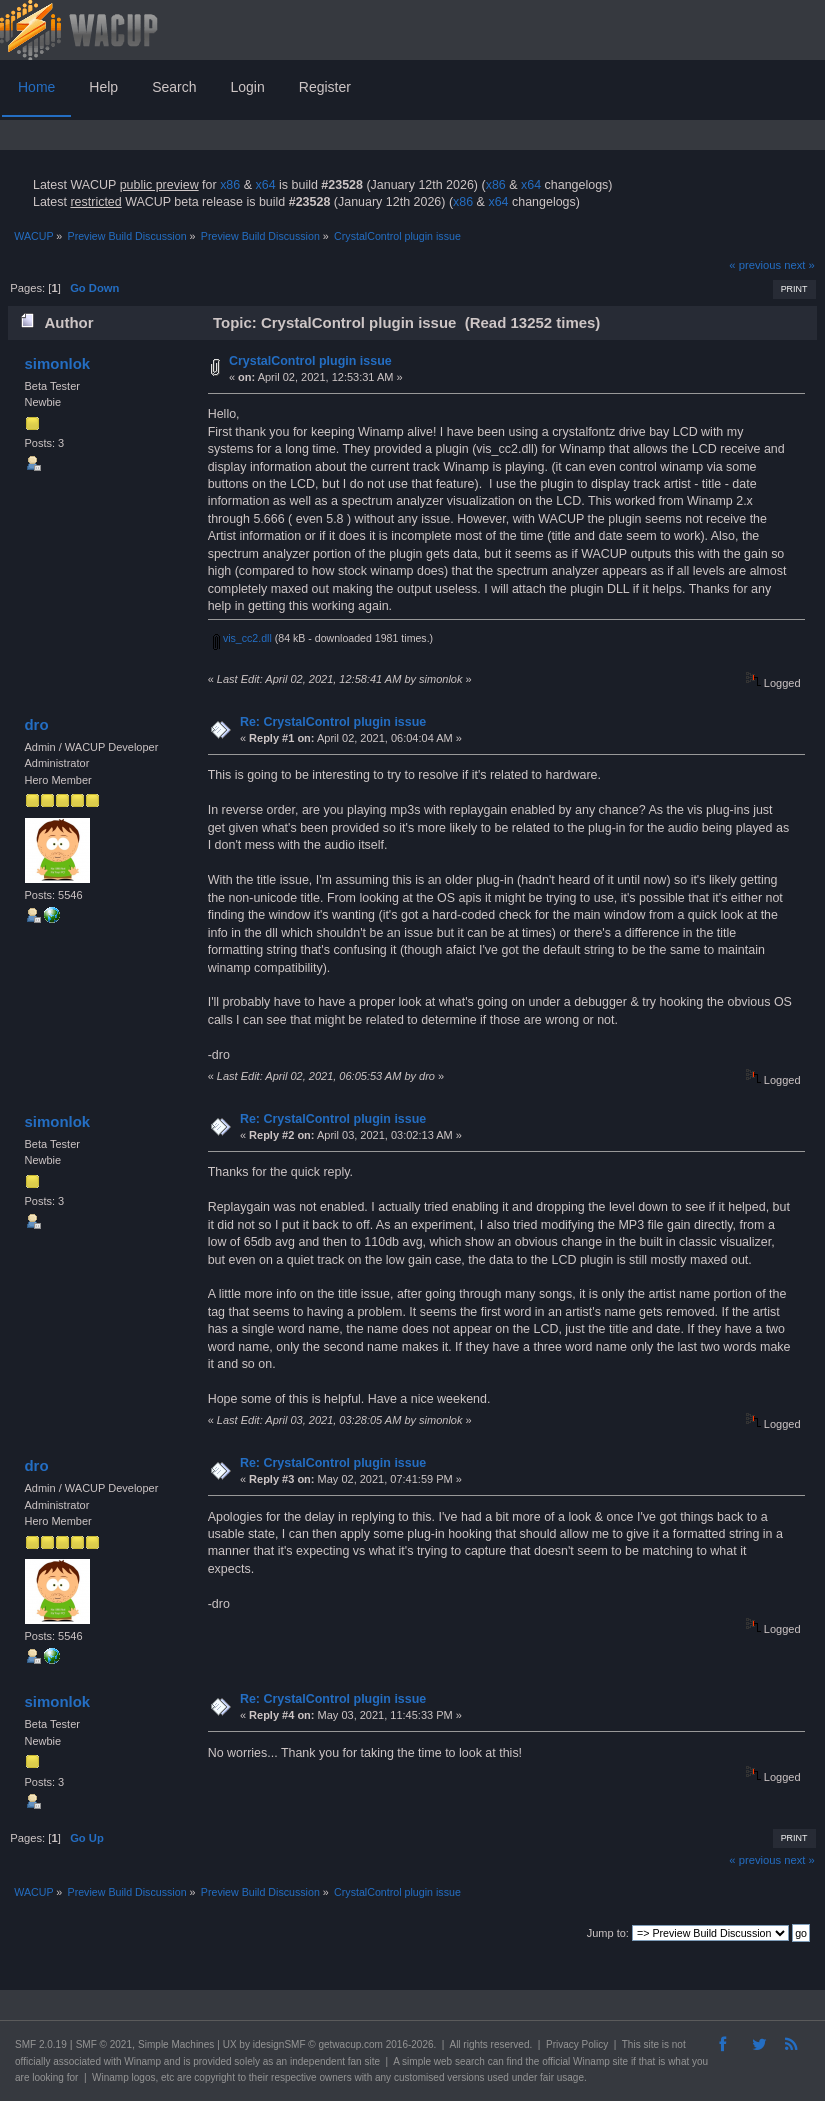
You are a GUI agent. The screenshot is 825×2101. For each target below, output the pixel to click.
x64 (265, 185)
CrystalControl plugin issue (310, 361)
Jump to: (608, 1933)
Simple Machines (176, 2044)
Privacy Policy (577, 2044)
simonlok (57, 363)
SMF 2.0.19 (41, 2044)
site (651, 2044)
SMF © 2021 (104, 2044)
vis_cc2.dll (242, 638)
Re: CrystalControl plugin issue (333, 722)
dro (36, 724)
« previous (755, 265)
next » (799, 265)
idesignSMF (279, 2044)
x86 (230, 185)
